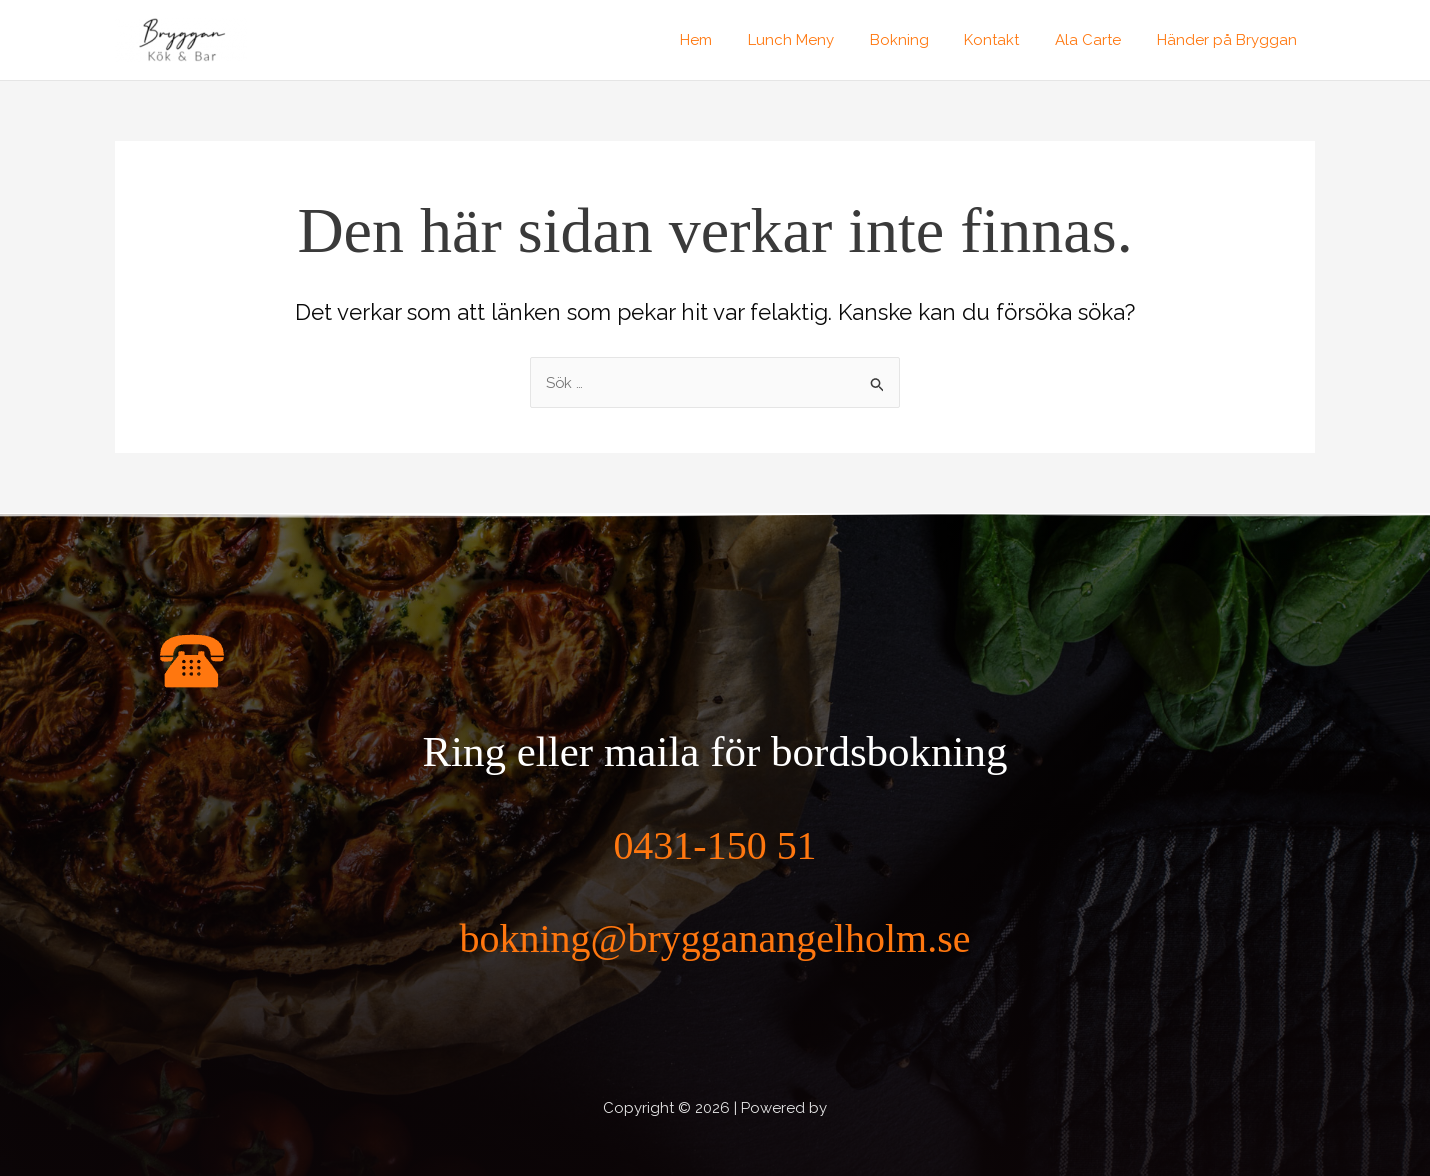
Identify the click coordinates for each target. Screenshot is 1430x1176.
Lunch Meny (817, 40)
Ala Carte (1097, 40)
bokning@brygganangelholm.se (715, 937)
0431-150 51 (715, 844)
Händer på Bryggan (1230, 40)
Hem (728, 40)
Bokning (919, 40)
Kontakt (1006, 40)
